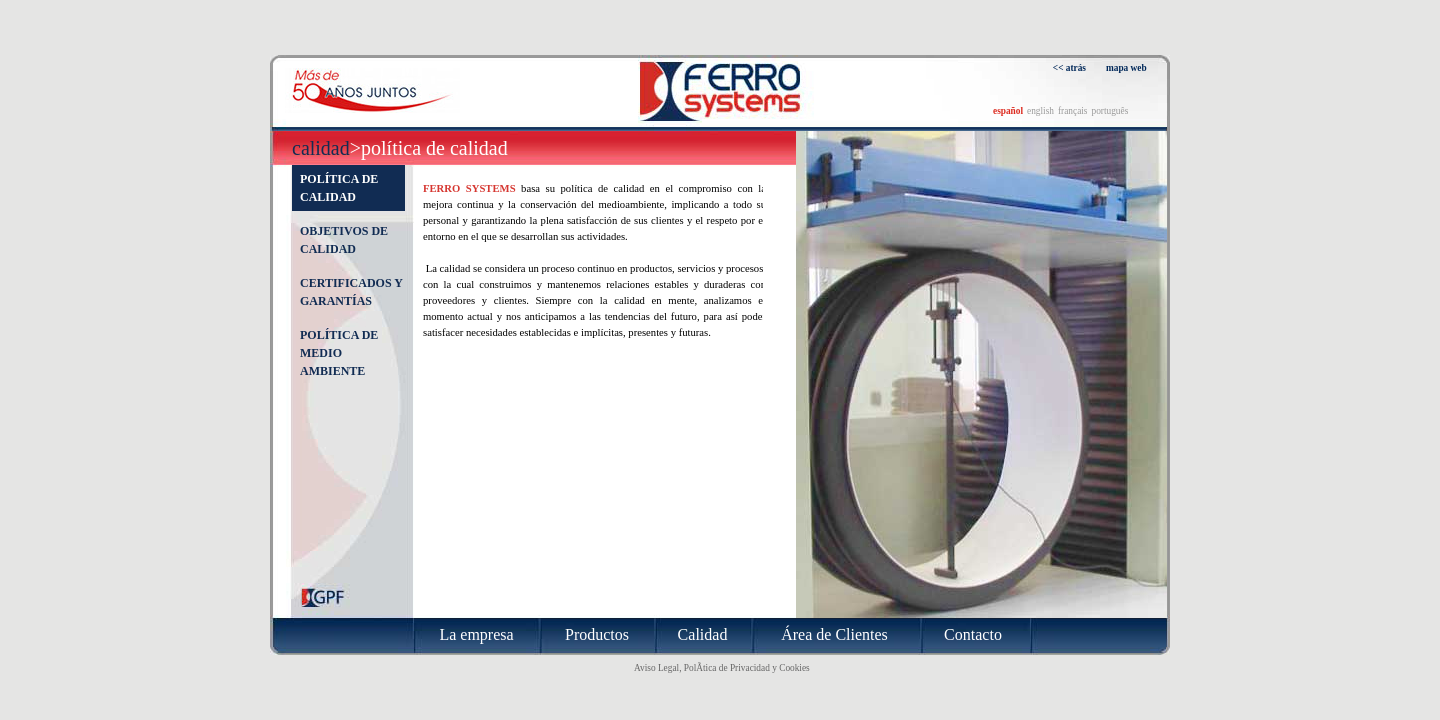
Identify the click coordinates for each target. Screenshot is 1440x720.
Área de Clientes (834, 634)
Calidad (321, 148)
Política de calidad (339, 188)
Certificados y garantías (351, 292)
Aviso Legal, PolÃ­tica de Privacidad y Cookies (722, 668)
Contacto (973, 634)
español (1008, 111)
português (1109, 111)
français (1073, 111)
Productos (597, 634)
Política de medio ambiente (339, 353)
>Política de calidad (429, 148)
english (1040, 111)
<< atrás (1069, 68)
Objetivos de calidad (344, 240)
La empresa (476, 634)
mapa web (1126, 68)
